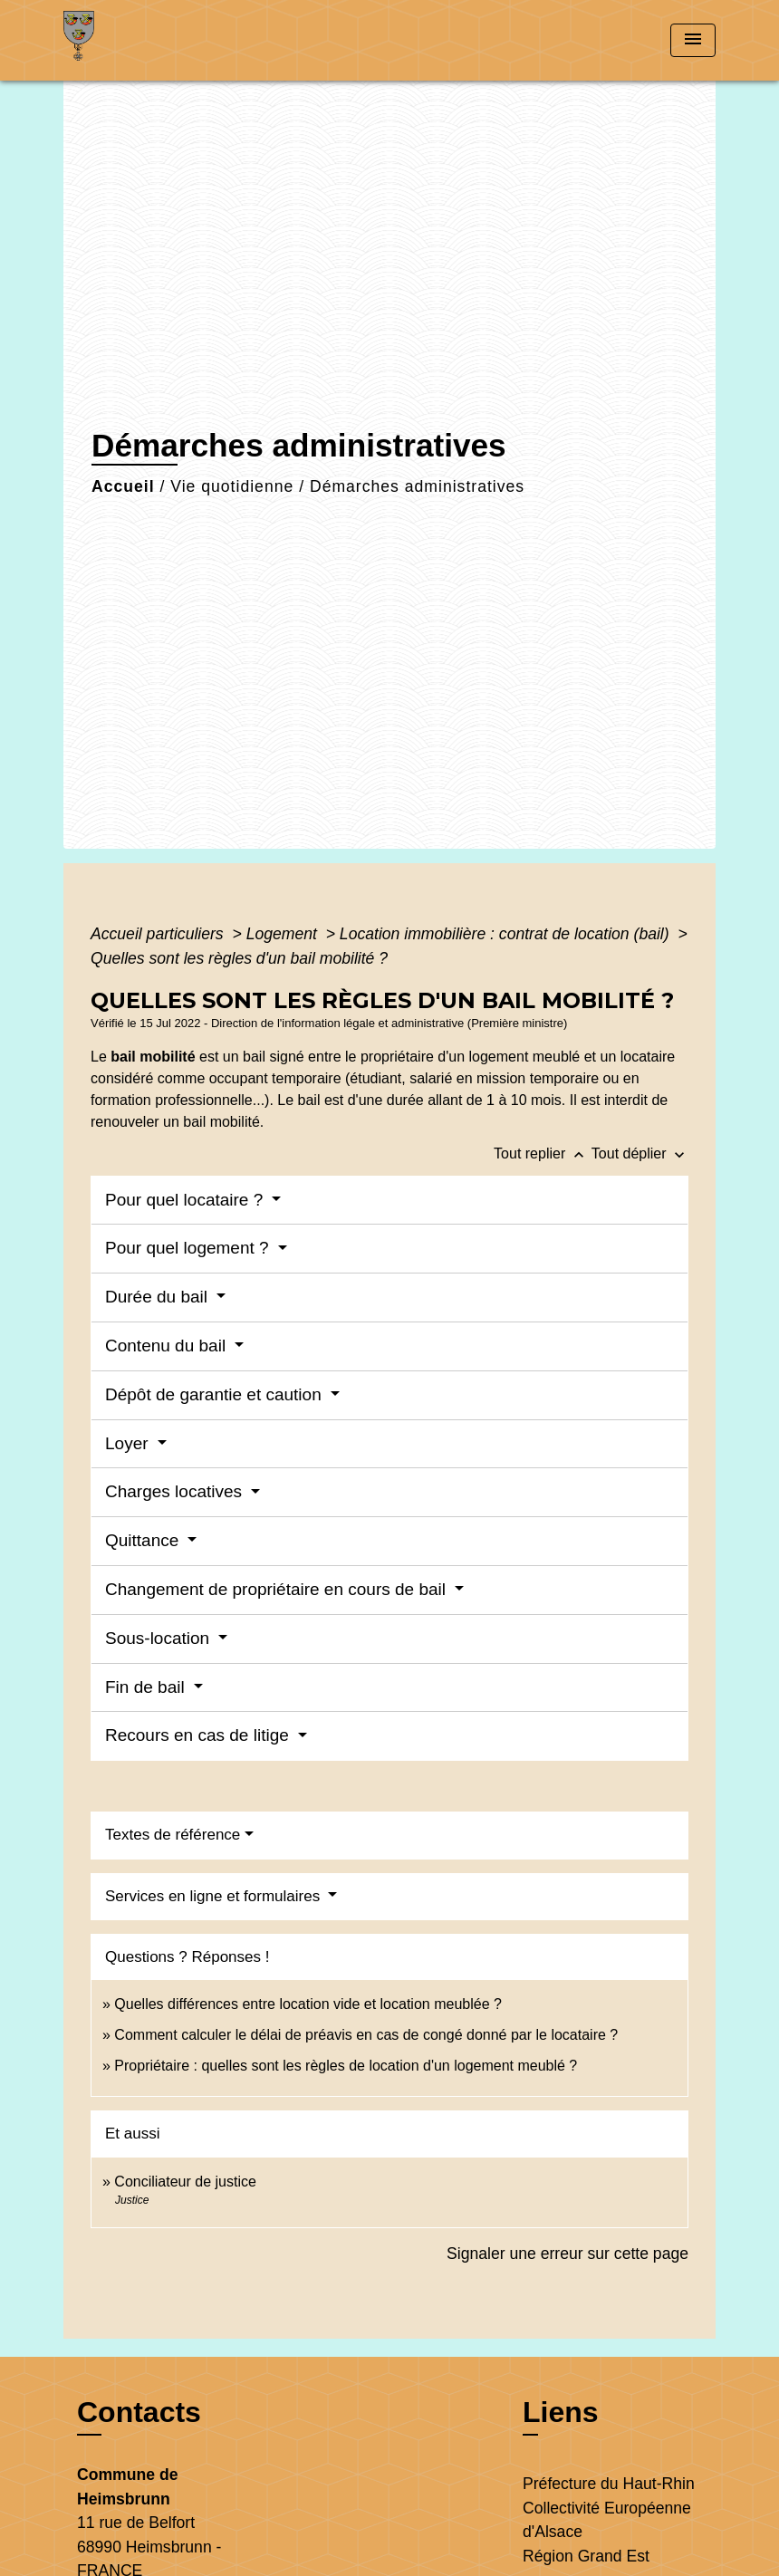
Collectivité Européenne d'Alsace (607, 2520)
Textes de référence (172, 1834)
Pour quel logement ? (189, 1247)
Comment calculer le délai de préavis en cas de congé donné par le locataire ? (366, 2035)
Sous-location (159, 1638)
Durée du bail (158, 1296)
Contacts (139, 2412)
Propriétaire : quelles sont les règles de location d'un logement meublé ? (345, 2065)
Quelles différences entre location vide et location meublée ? (308, 2004)
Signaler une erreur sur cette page (567, 2253)
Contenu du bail (167, 1345)
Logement (284, 934)
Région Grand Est (586, 2556)
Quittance (144, 1540)
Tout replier (542, 1153)
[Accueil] (176, 40)
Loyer (129, 1443)
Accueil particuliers (159, 934)
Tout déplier (639, 1153)
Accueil (123, 486)
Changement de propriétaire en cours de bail (277, 1589)
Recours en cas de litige (199, 1735)
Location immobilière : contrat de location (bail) (507, 934)
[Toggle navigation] (693, 40)
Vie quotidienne (231, 486)
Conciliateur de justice (185, 2181)
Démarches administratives (417, 486)
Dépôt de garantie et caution (215, 1394)
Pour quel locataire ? (186, 1199)
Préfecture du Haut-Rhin (609, 2484)
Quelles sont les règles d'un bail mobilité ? (239, 958)
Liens (561, 2412)
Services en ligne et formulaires (214, 1896)
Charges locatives (175, 1491)
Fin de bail (147, 1687)
